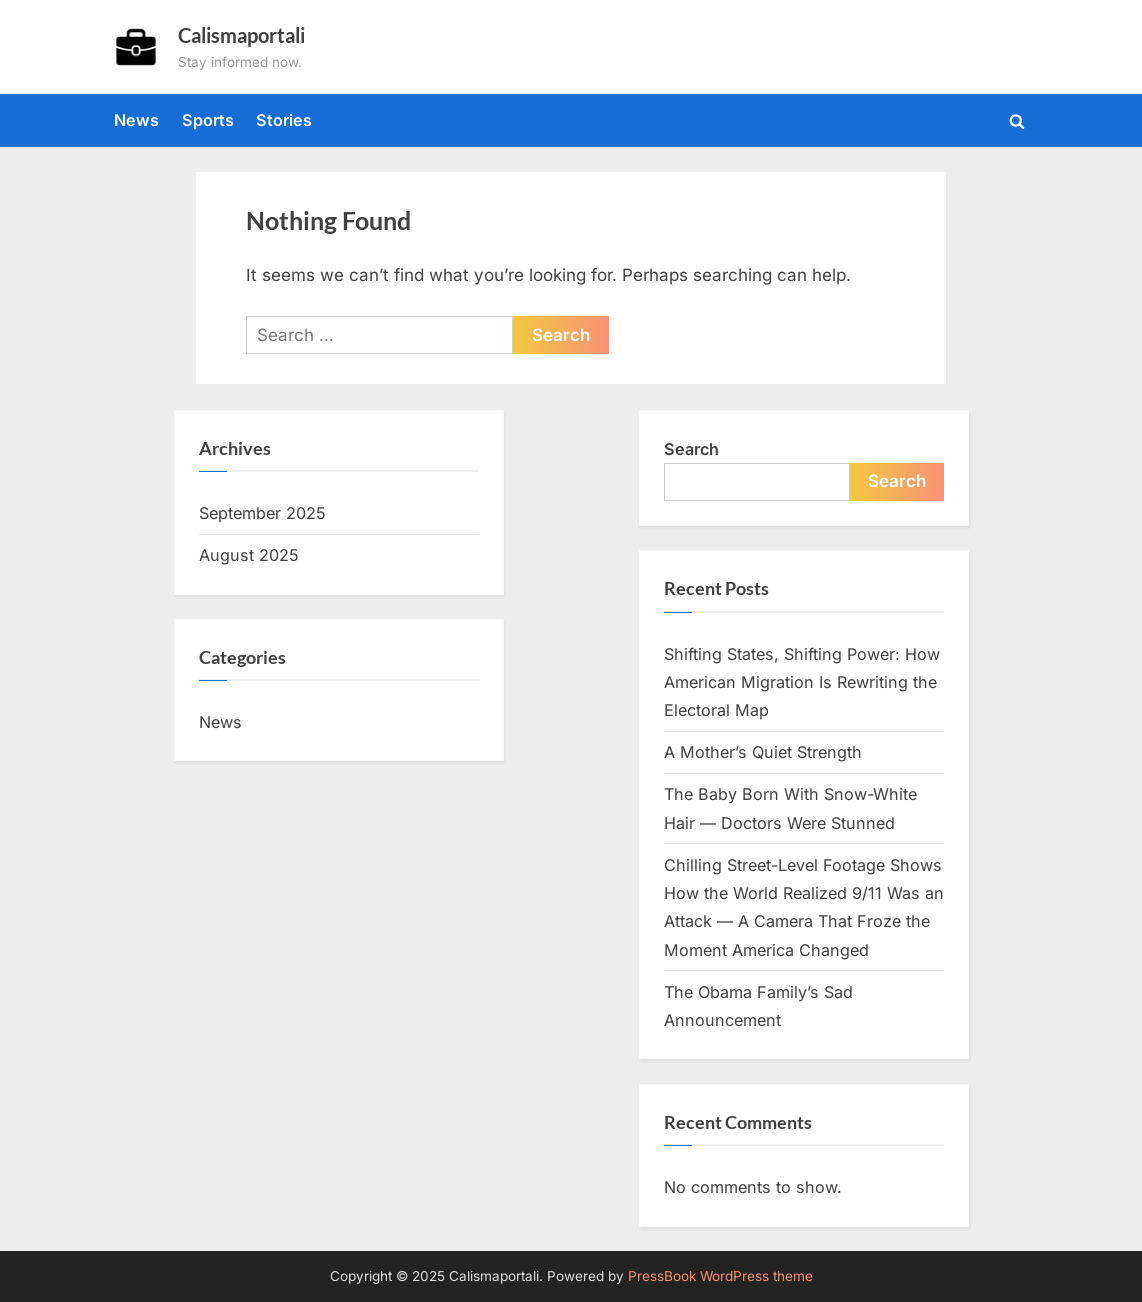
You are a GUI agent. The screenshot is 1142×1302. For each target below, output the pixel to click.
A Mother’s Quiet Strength (763, 752)
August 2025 (249, 555)
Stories (284, 120)
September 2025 (262, 513)
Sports (208, 120)
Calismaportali (241, 35)
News (136, 120)
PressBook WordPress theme (720, 1276)
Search (691, 449)
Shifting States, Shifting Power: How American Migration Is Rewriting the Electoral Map (802, 682)
